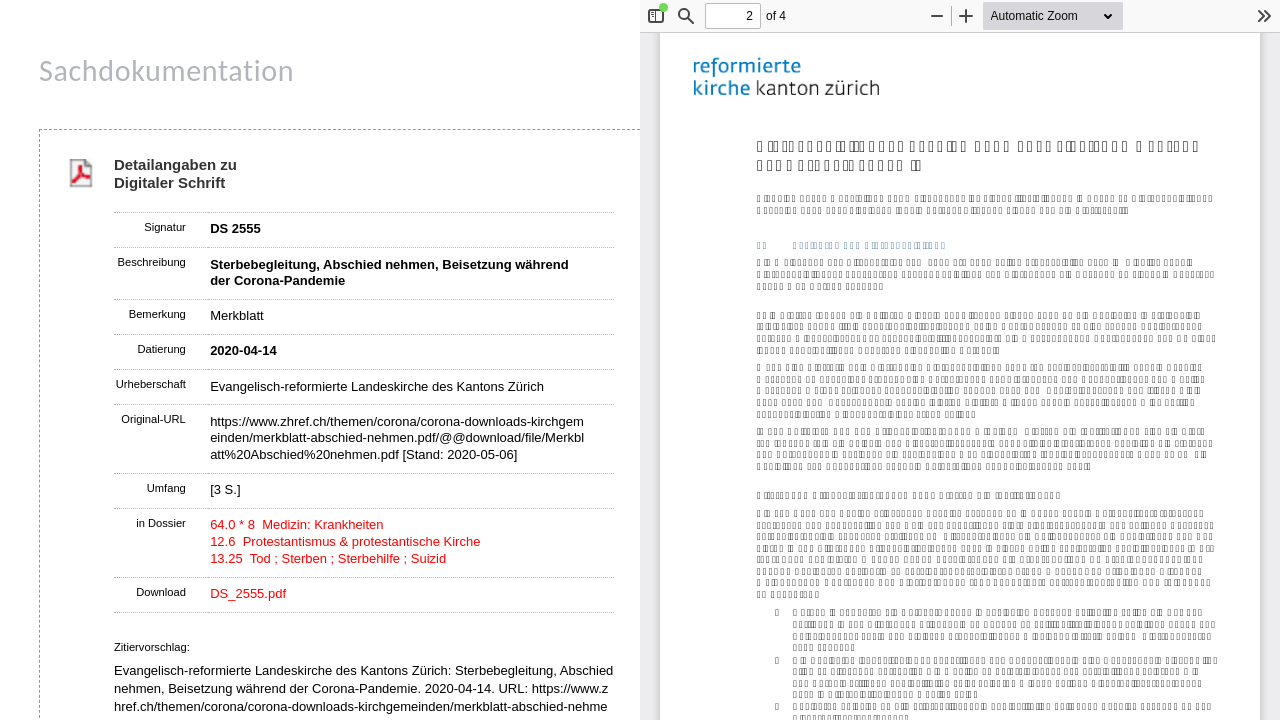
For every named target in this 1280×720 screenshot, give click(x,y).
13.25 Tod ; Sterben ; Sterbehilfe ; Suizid (328, 558)
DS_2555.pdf (248, 593)
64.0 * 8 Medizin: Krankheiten (296, 524)
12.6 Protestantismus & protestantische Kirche (345, 541)
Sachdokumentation (166, 70)
